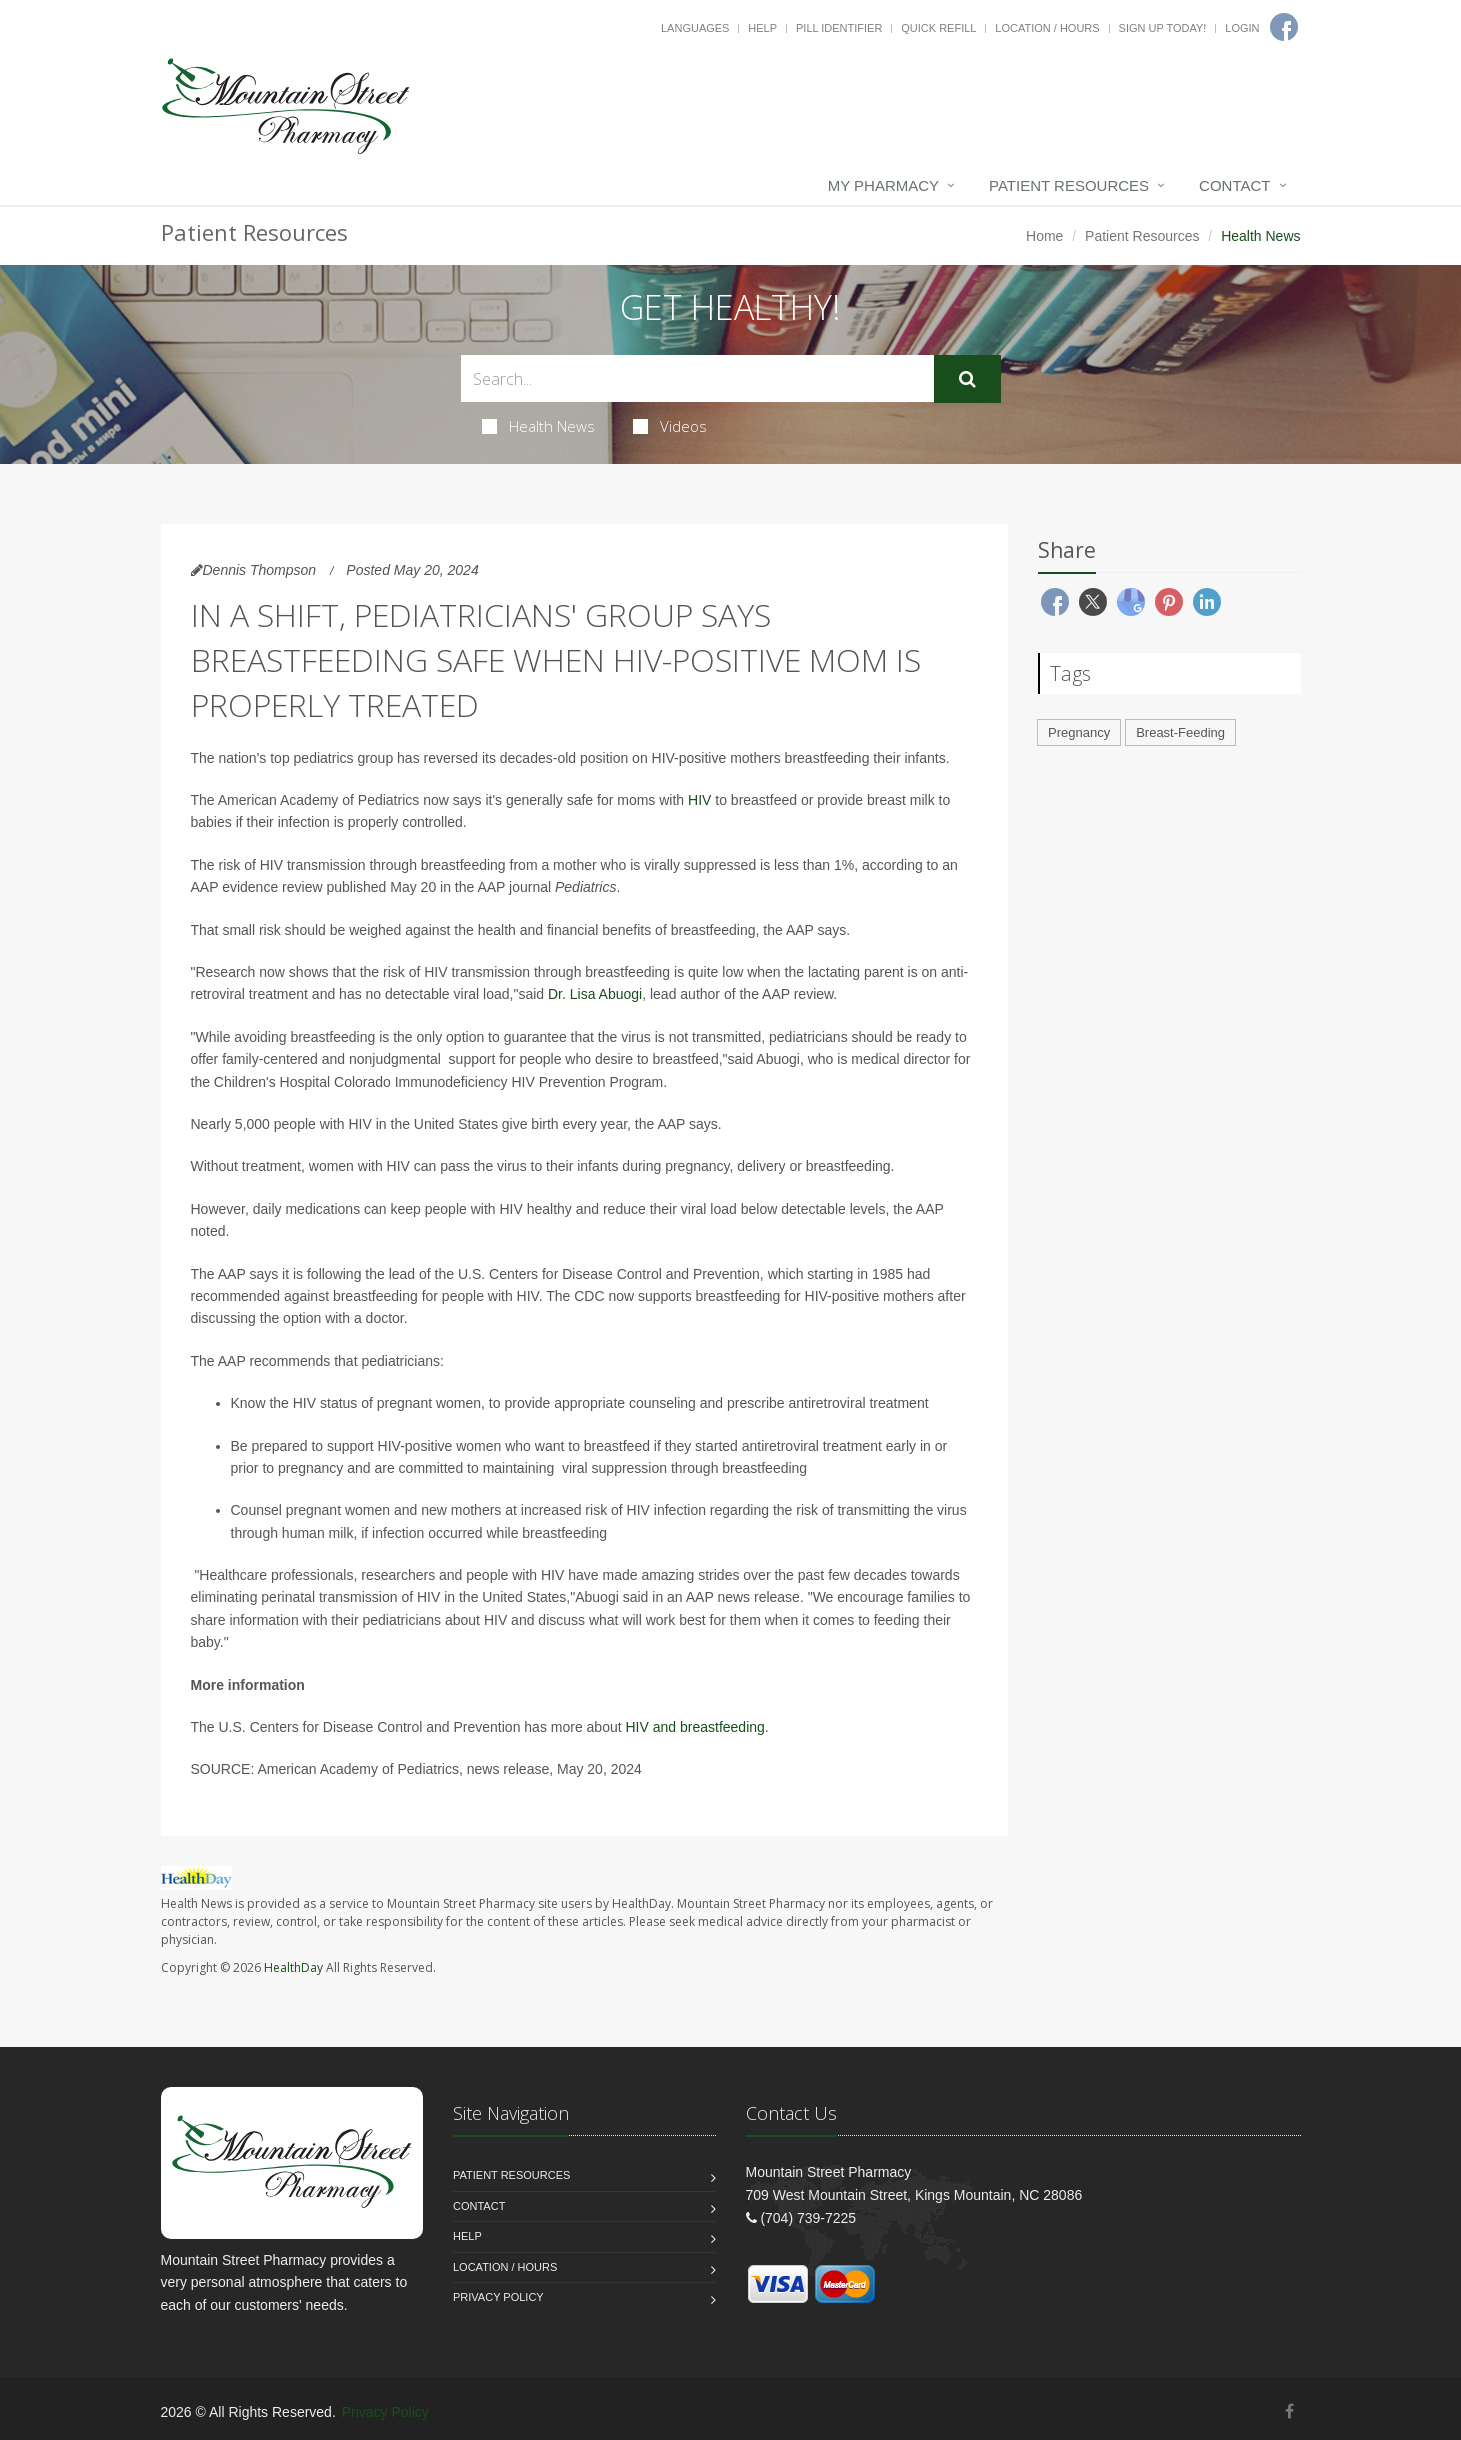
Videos (670, 426)
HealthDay (293, 1967)
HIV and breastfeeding (695, 1727)
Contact (1234, 185)
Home (1044, 236)
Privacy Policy (498, 2297)
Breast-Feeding (1180, 732)
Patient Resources (1069, 185)
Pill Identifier (839, 28)
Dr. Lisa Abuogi (595, 994)
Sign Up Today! (1163, 28)
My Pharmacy (883, 185)
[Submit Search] (967, 379)
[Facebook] (1289, 2411)
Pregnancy (1079, 732)
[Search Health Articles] (697, 378)
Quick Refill (938, 28)
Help (762, 28)
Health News (538, 426)
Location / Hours (1047, 28)
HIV (699, 800)
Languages (695, 28)
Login (1242, 28)
